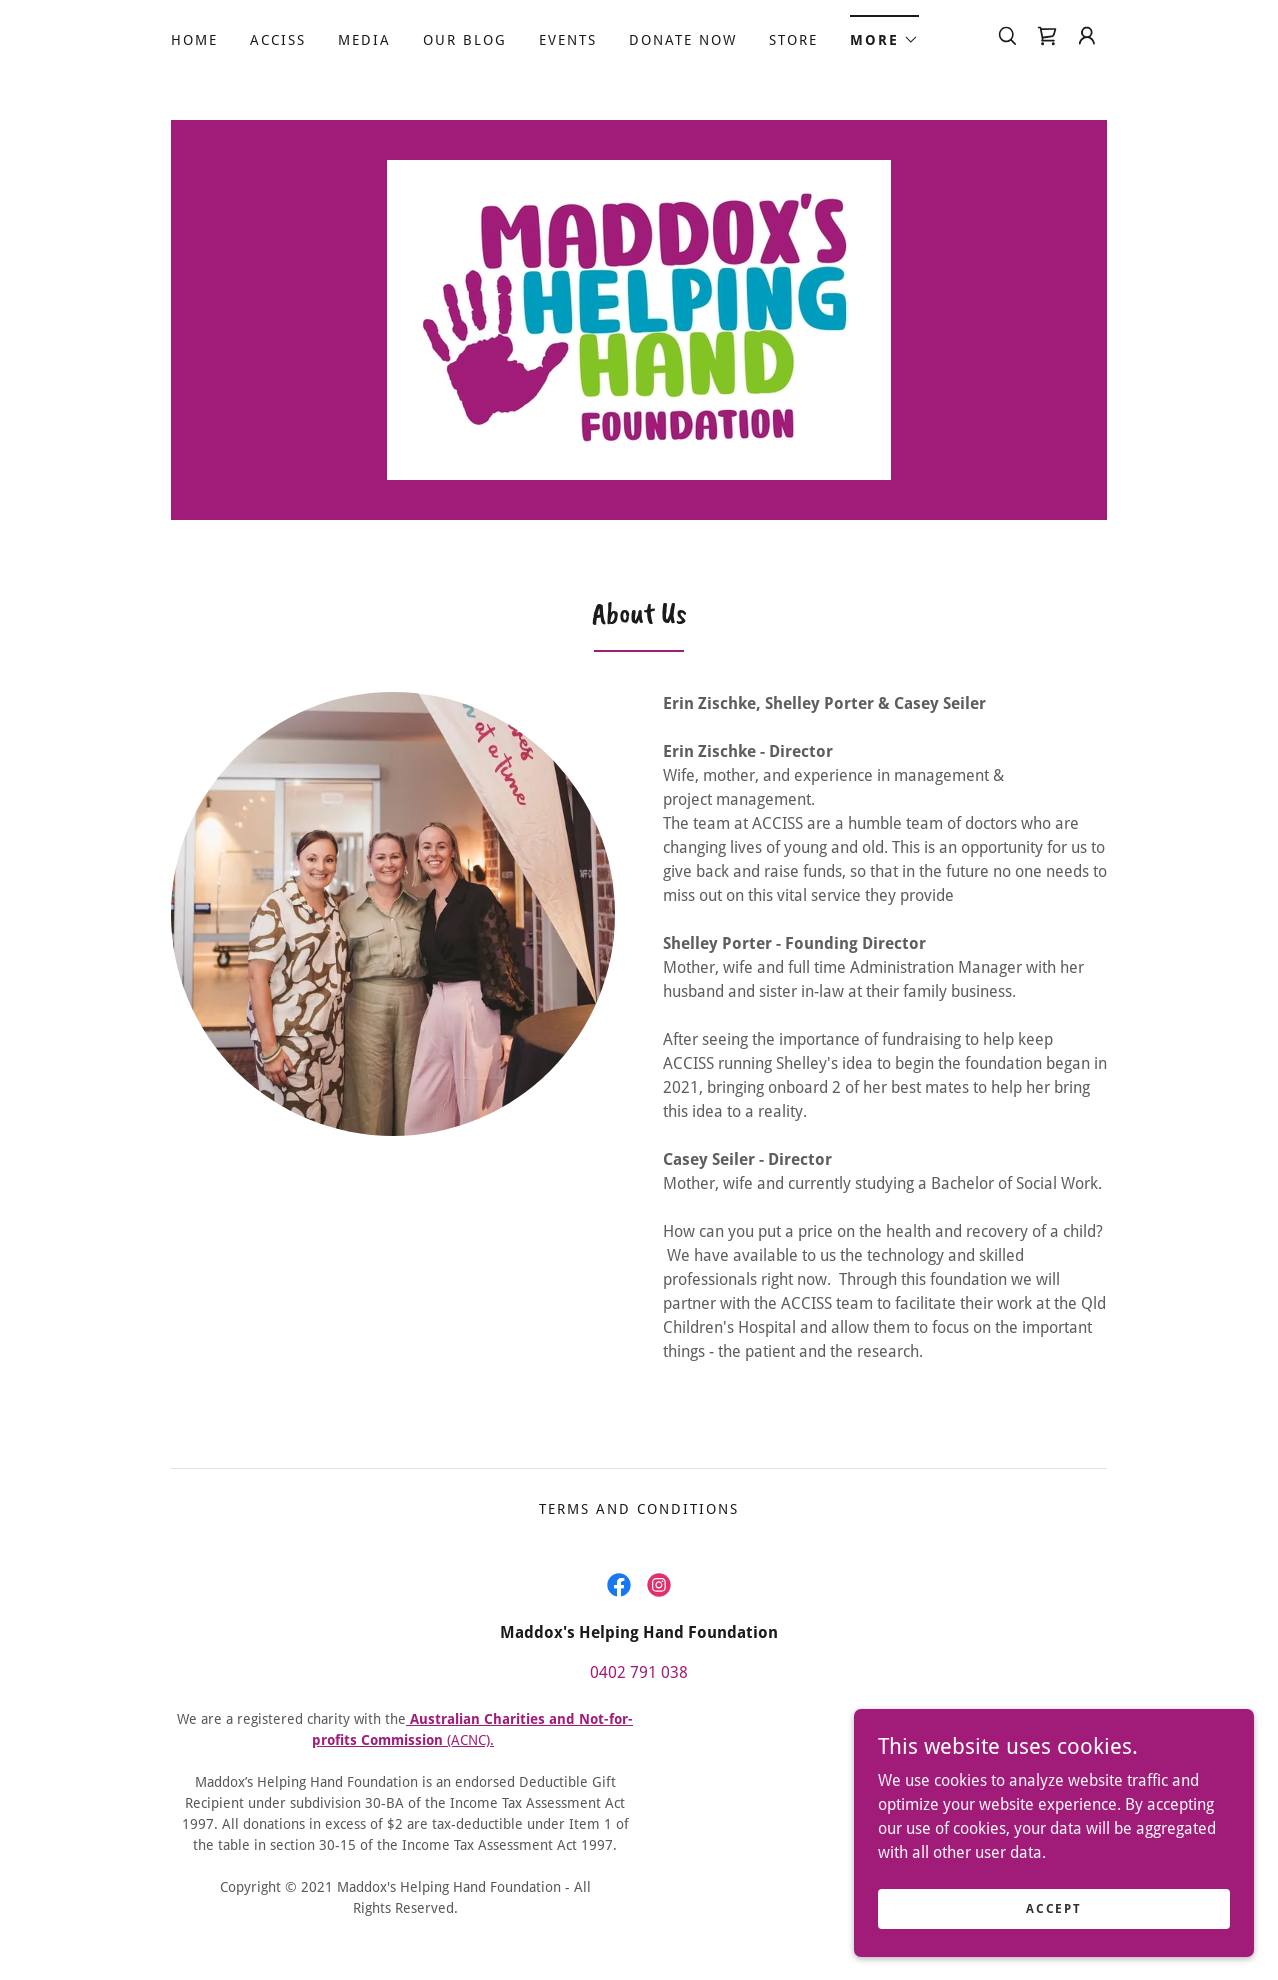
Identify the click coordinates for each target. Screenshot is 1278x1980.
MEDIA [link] (364, 40)
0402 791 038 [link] (639, 1672)
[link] (1047, 36)
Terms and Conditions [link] (639, 1509)
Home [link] (194, 40)
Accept (1053, 1922)
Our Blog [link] (465, 40)
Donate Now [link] (683, 40)
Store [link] (793, 40)
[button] (884, 33)
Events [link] (568, 40)
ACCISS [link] (278, 40)
